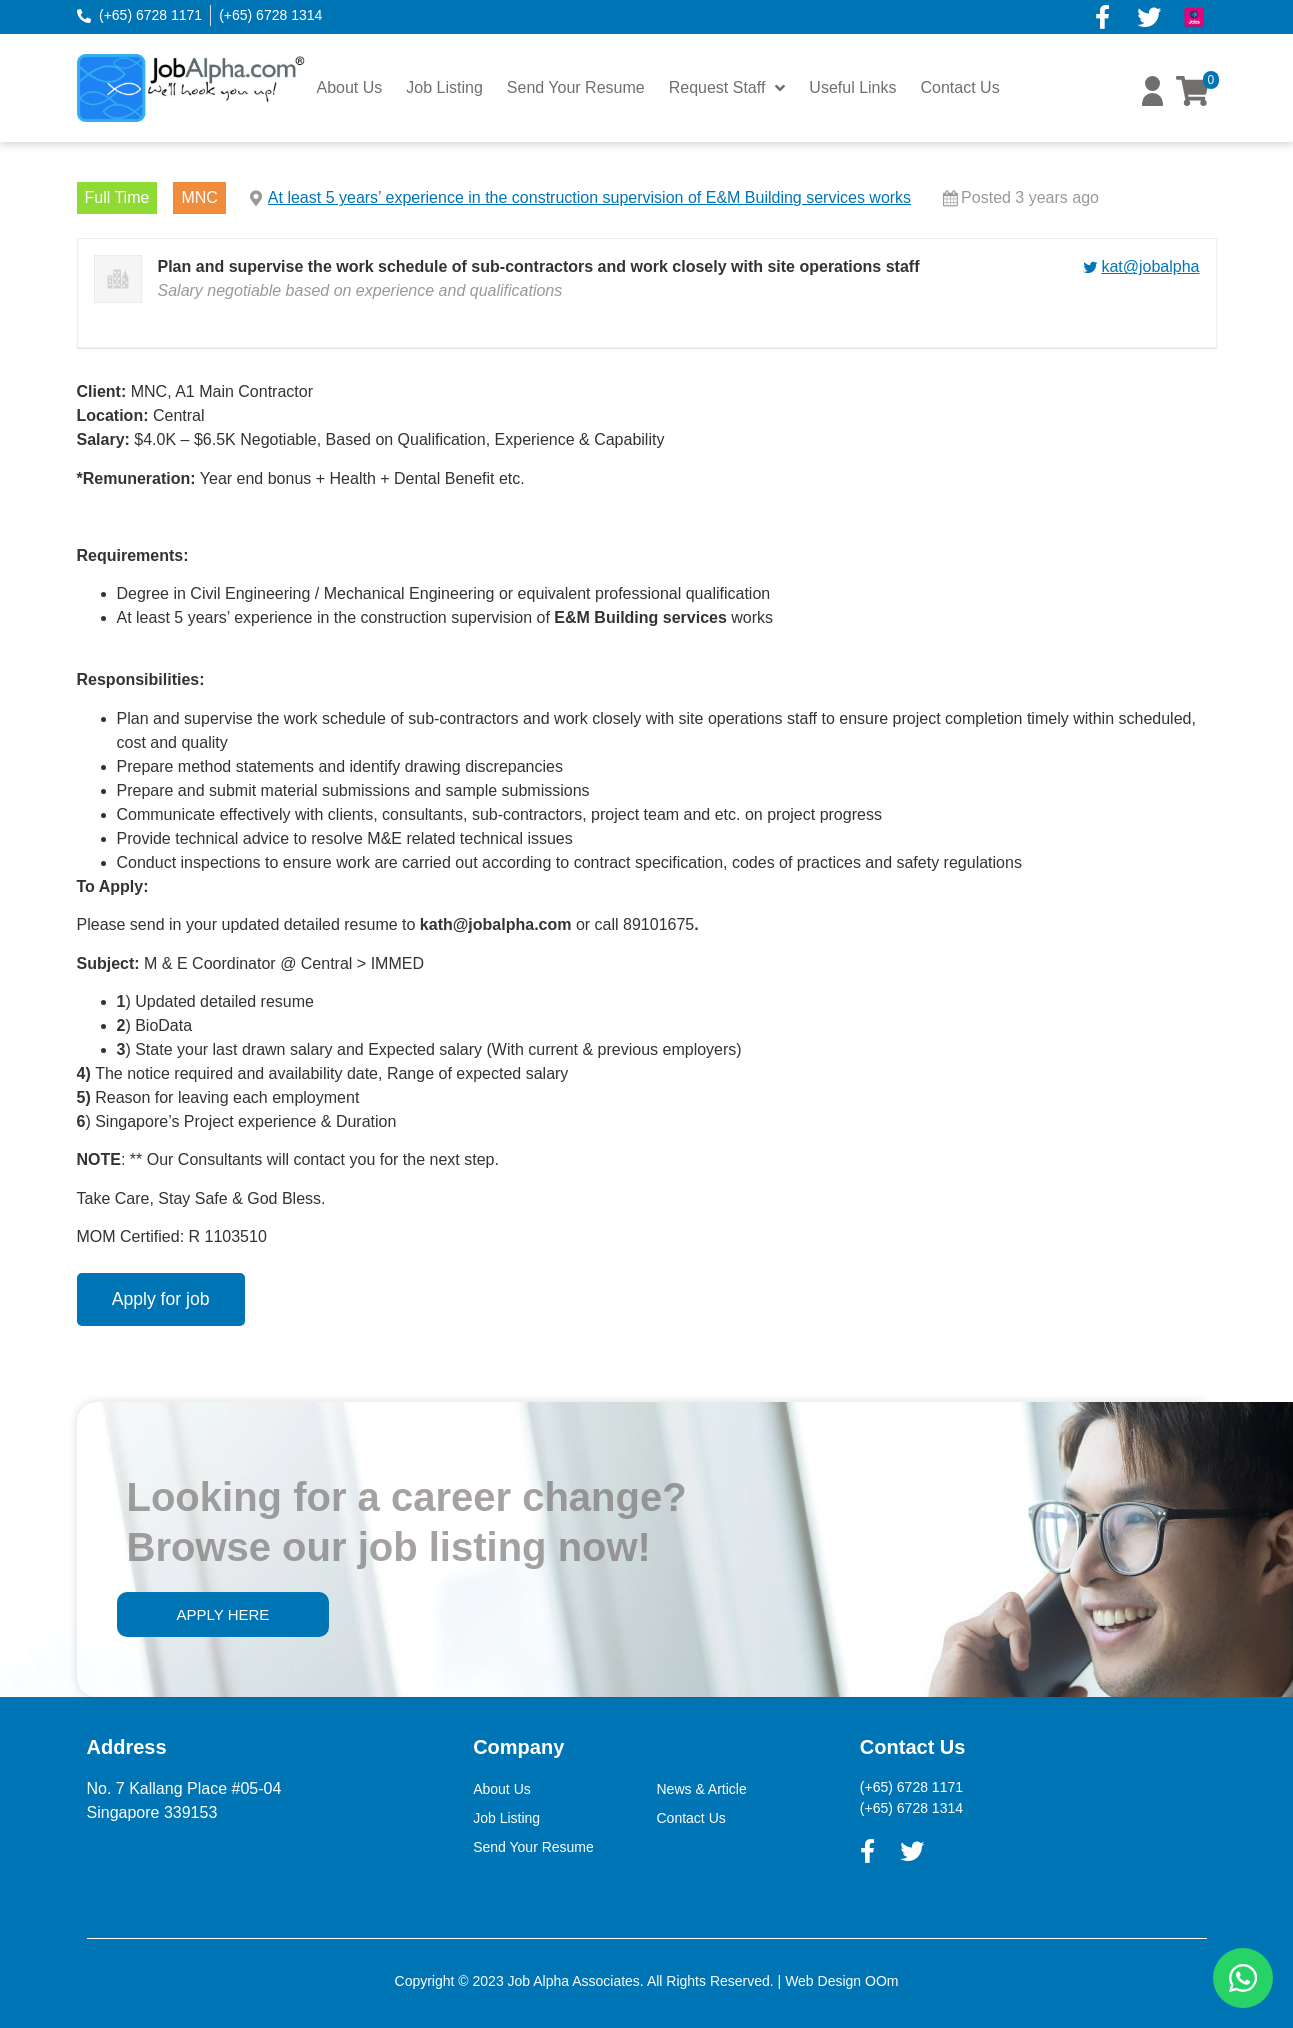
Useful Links (852, 87)
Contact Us (960, 87)
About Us (350, 87)
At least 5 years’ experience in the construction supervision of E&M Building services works (589, 197)
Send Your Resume (576, 87)
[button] (1152, 100)
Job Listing (444, 87)
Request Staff (727, 88)
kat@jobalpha (1150, 266)
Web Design (823, 1981)
